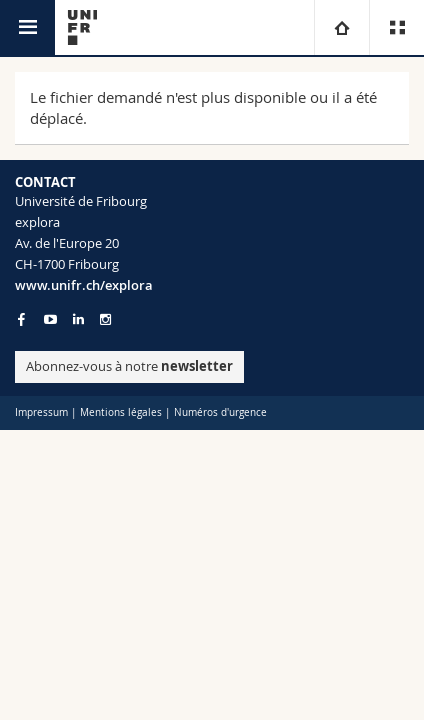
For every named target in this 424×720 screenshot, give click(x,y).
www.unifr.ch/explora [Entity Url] (84, 285)
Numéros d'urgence (220, 412)
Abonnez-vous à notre (129, 366)
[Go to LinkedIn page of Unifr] (78, 319)
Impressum (41, 412)
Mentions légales (121, 412)
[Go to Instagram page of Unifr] (105, 319)
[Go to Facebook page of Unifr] (21, 319)
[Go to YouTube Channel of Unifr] (50, 319)
